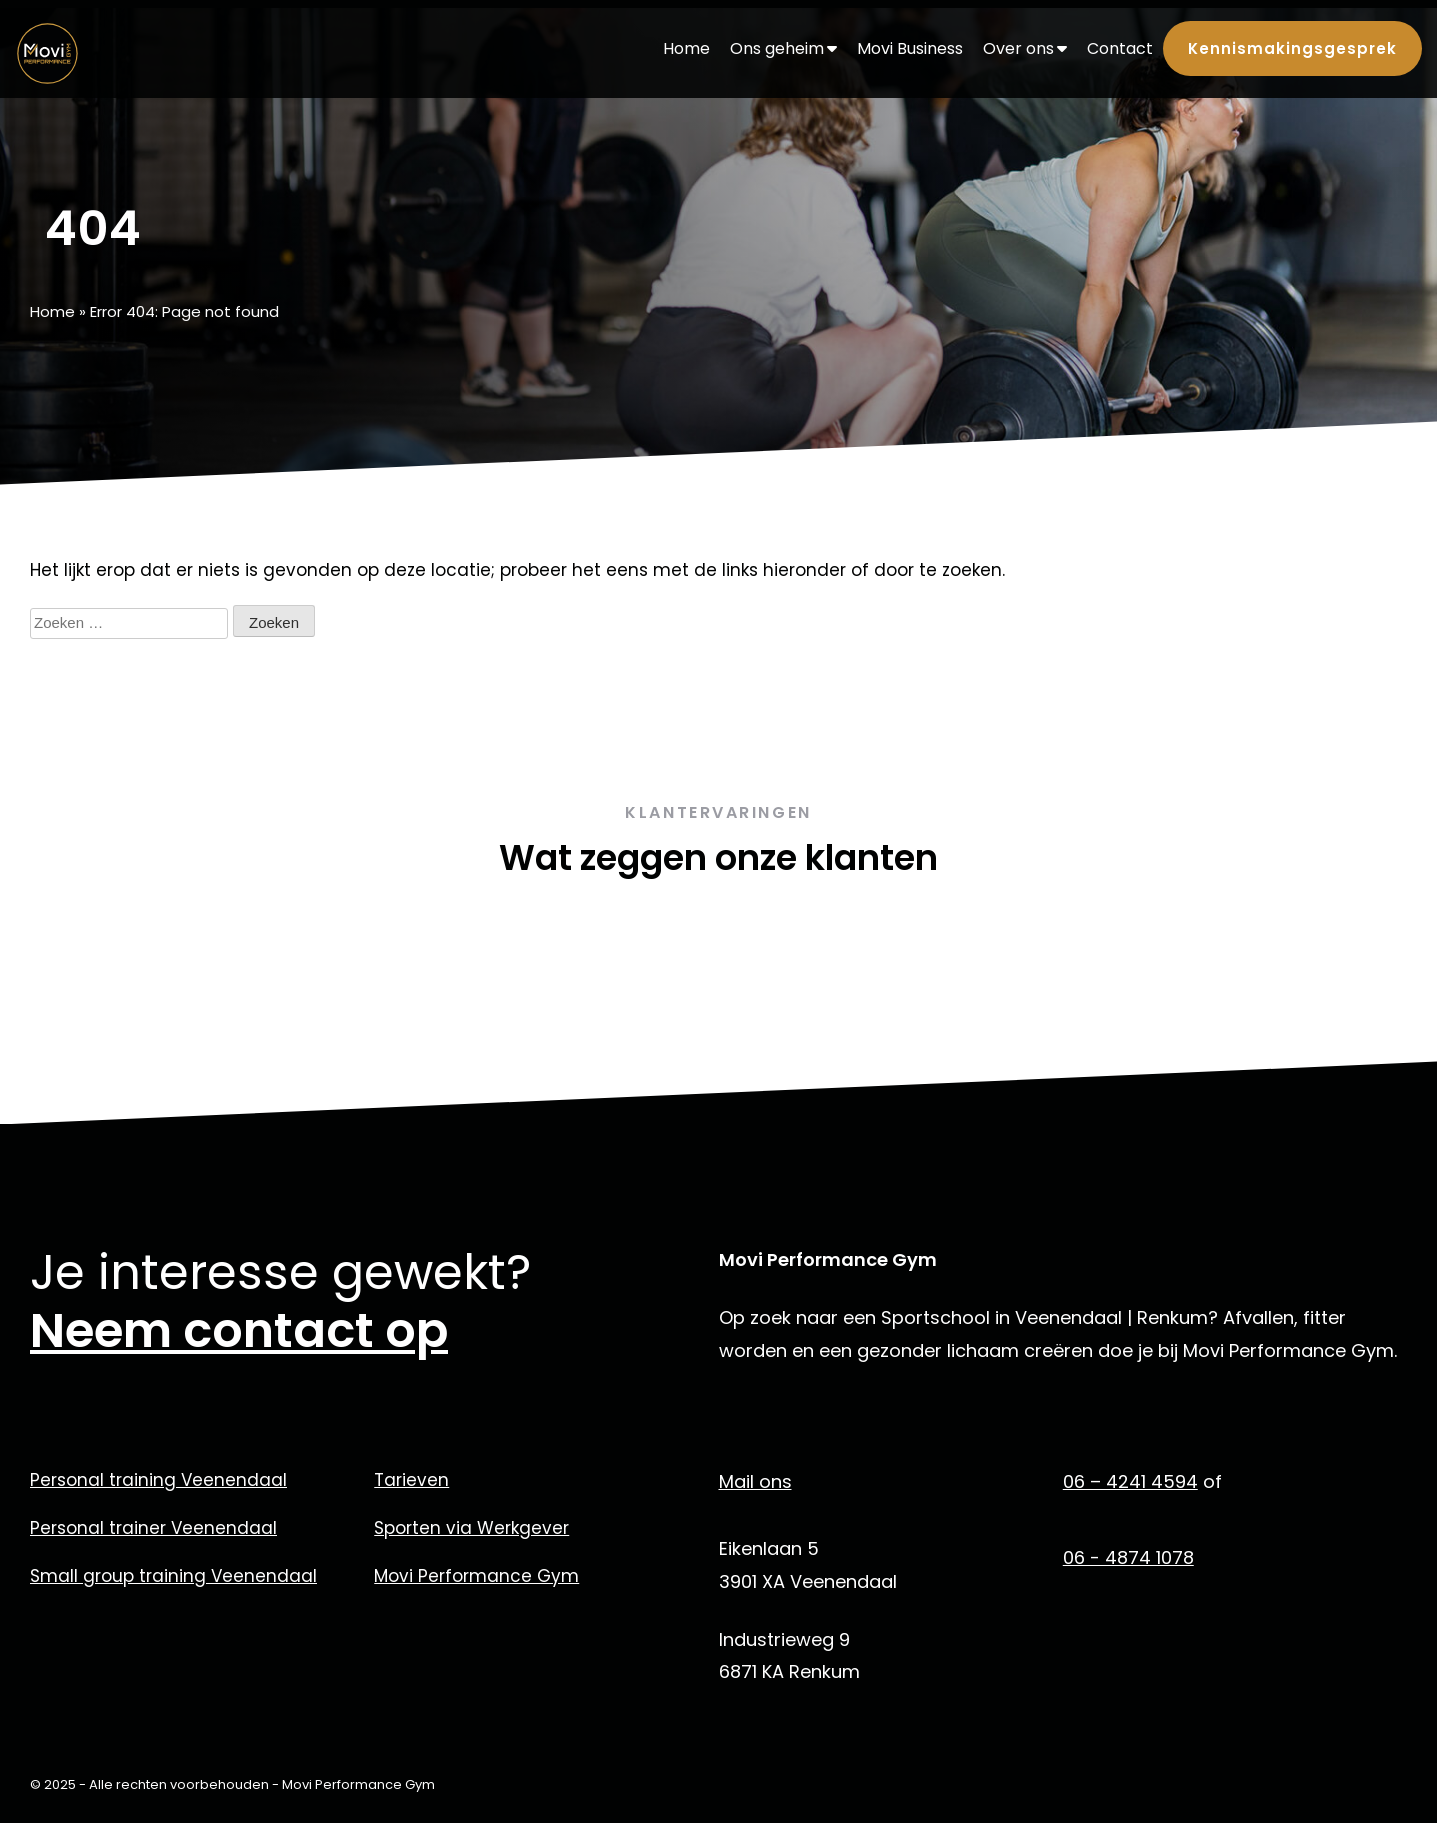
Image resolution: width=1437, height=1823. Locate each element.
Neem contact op (239, 1330)
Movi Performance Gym (476, 1576)
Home (686, 48)
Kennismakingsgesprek (1292, 48)
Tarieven (411, 1480)
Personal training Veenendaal (158, 1480)
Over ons (1025, 48)
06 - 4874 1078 (1128, 1557)
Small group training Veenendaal (173, 1576)
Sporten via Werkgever (471, 1528)
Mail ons (755, 1481)
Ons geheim (783, 48)
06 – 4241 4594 (1130, 1481)
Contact (1120, 48)
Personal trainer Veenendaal (153, 1528)
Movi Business (910, 48)
